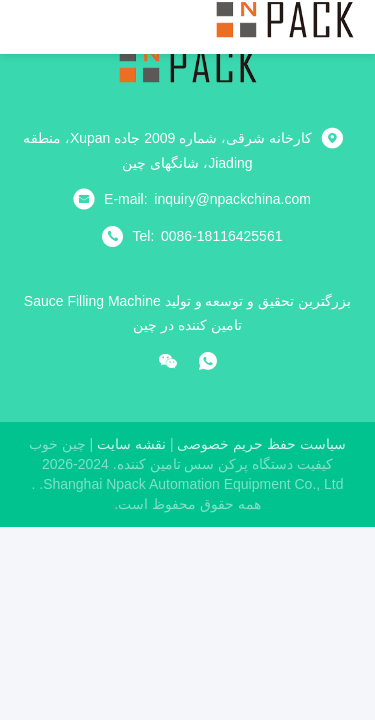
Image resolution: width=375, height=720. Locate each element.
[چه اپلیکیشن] (208, 361)
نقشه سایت (131, 444)
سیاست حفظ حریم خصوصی (261, 444)
